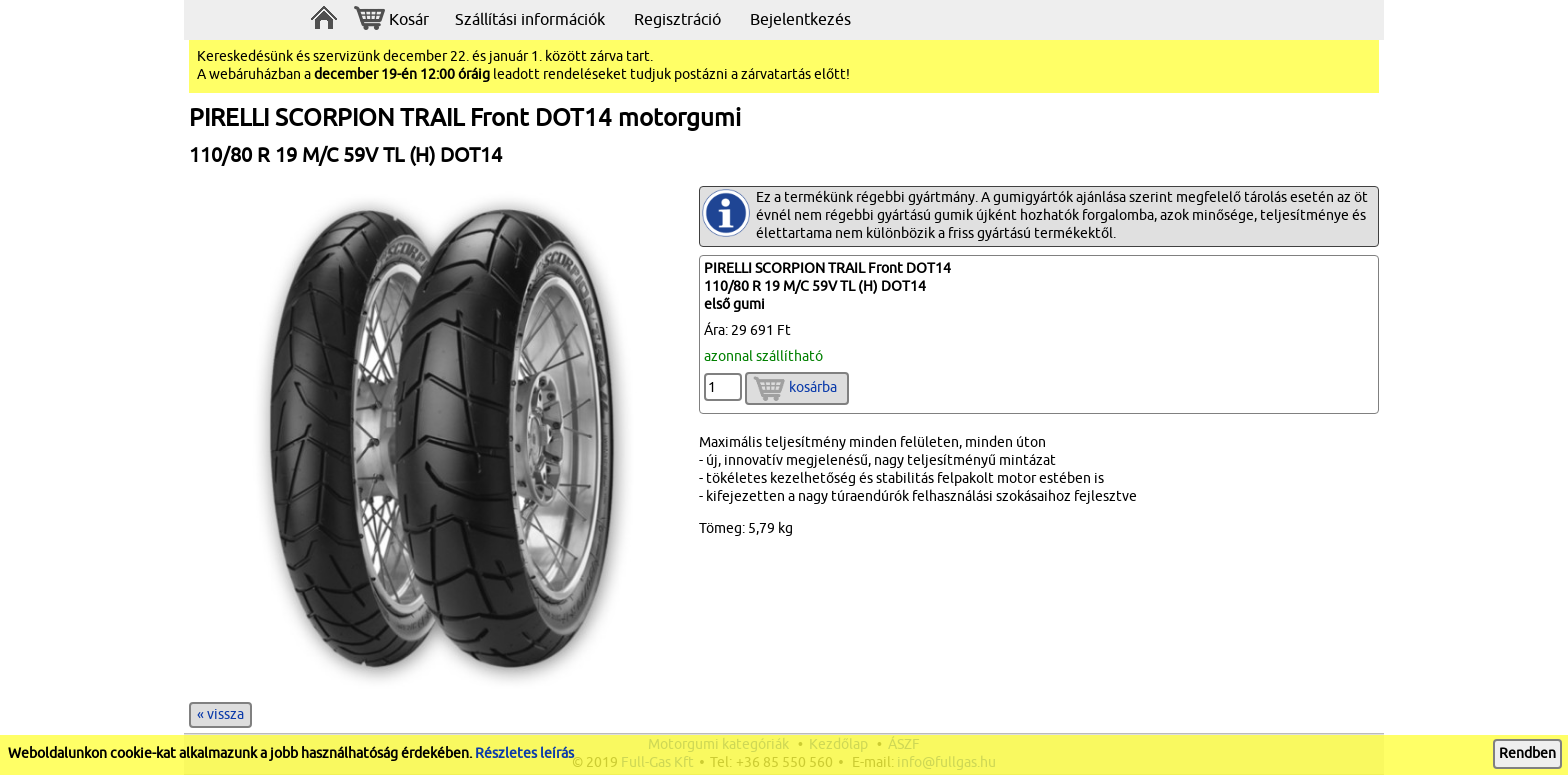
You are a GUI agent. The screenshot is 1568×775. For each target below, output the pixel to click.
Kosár (391, 20)
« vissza (220, 714)
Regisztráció (677, 20)
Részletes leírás (524, 753)
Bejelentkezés (800, 20)
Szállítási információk (530, 20)
